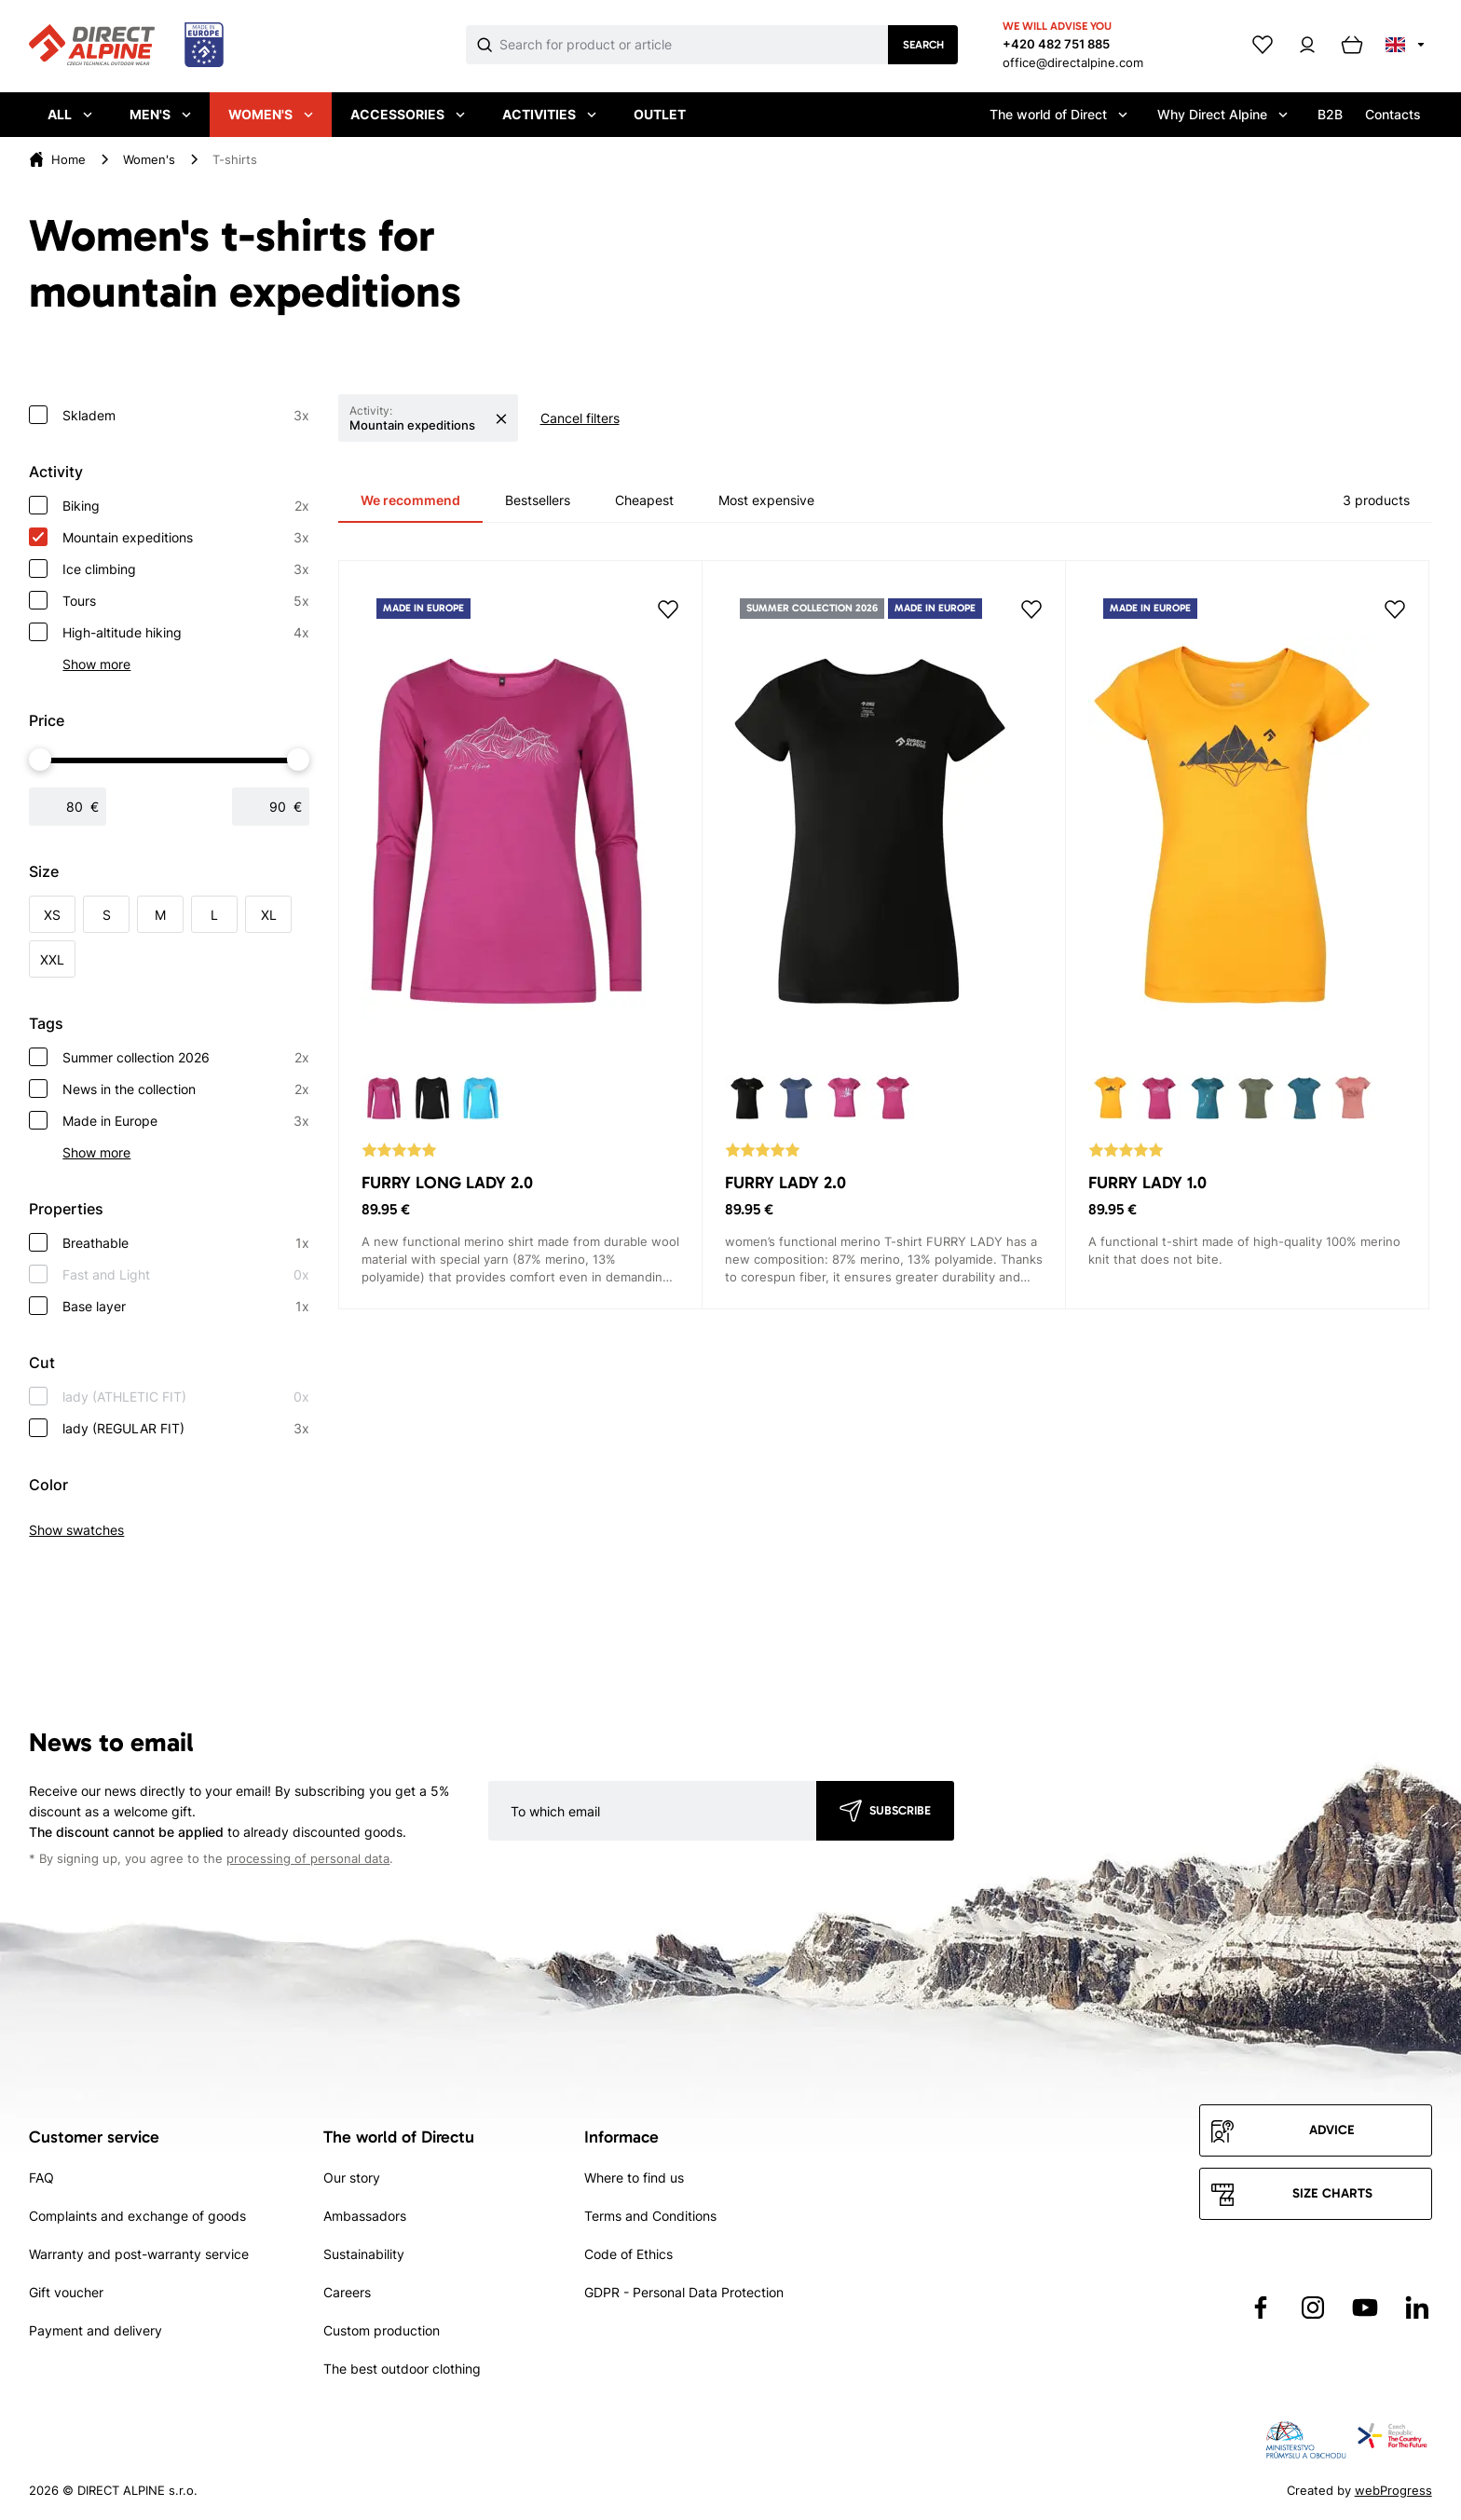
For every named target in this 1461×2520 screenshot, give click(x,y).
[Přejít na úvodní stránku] (126, 45)
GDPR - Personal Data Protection (684, 2292)
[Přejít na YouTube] (1365, 2307)
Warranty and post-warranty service (139, 2254)
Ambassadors (364, 2216)
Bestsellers (537, 500)
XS (52, 915)
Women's (270, 114)
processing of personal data (307, 1859)
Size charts (1332, 2193)
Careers (347, 2292)
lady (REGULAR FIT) (185, 1428)
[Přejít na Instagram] (1313, 2307)
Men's (160, 114)
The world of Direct (1058, 114)
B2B (1330, 114)
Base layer (185, 1306)
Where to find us (634, 2177)
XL (269, 915)
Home (68, 159)
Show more (96, 664)
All (70, 114)
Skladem (185, 415)
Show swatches (76, 1530)
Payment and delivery (95, 2330)
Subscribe (900, 1810)
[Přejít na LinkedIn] (1417, 2307)
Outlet (660, 114)
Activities (549, 114)
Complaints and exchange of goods (137, 2216)
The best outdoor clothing (402, 2368)
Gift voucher (66, 2292)
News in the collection (185, 1089)
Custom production (381, 2330)
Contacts (1393, 114)
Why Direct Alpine (1222, 114)
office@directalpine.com (1073, 62)
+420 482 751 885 (1056, 43)
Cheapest (644, 500)
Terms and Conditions (650, 2216)
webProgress (1393, 2490)
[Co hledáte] (693, 44)
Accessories (407, 114)
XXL (52, 959)
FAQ (41, 2177)
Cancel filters (580, 418)
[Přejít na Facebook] (1261, 2307)
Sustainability (363, 2254)
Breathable (185, 1243)
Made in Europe (185, 1121)
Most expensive (766, 500)
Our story (351, 2177)
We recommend (410, 500)
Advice (1332, 2130)
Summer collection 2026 (185, 1058)
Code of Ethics (628, 2254)
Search (923, 44)
